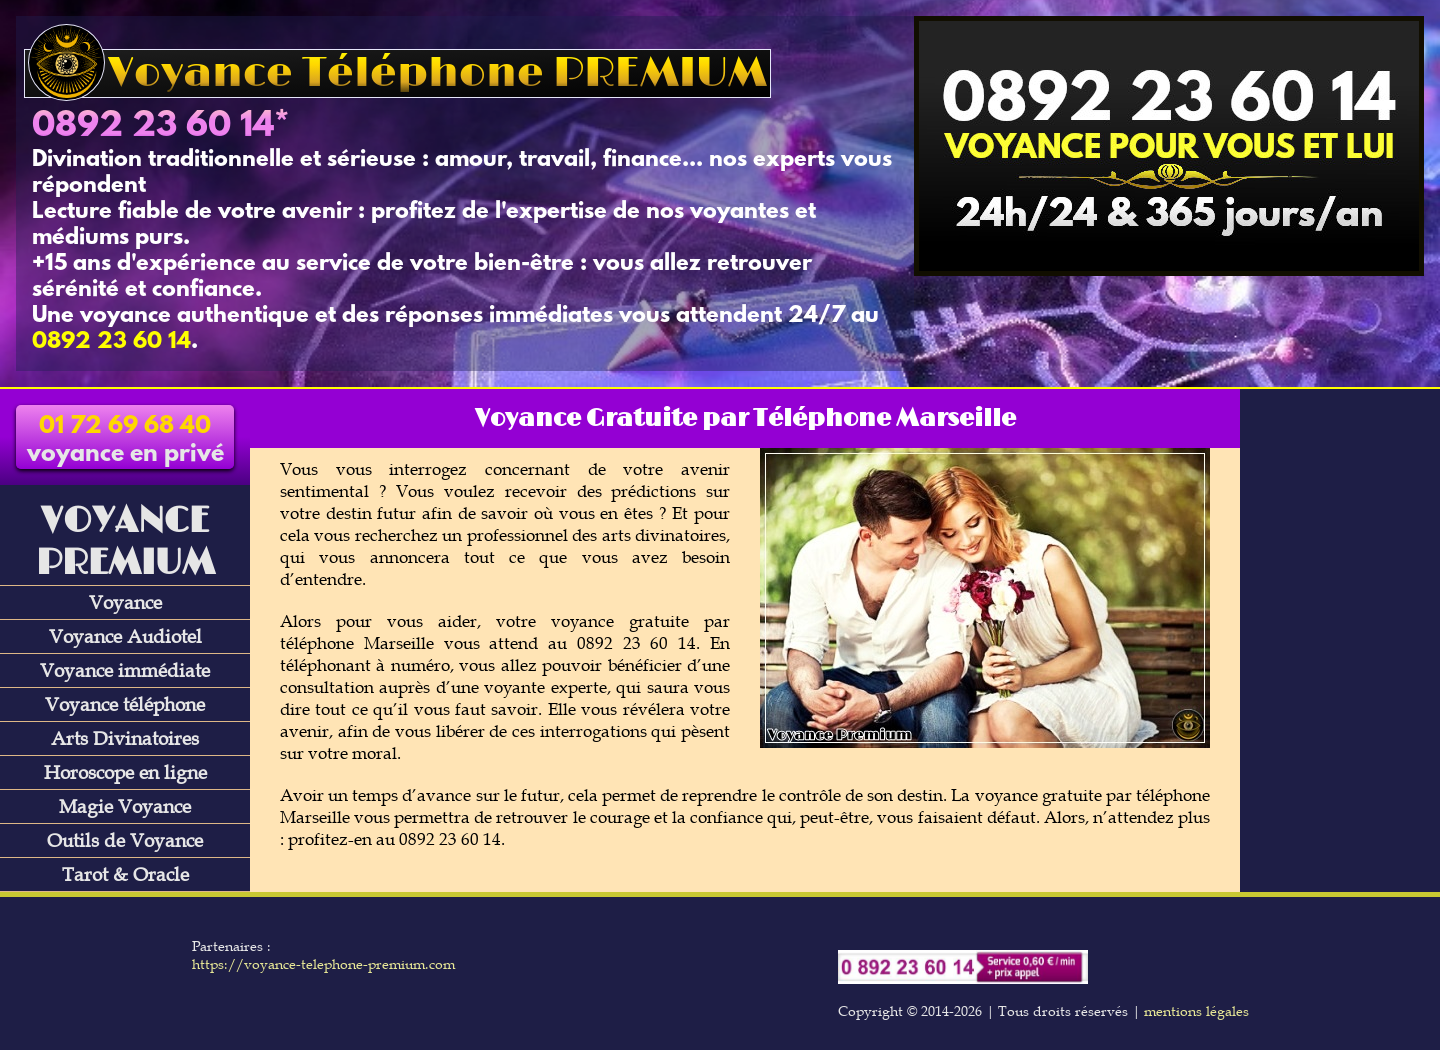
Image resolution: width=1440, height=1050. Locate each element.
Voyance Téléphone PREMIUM (397, 73)
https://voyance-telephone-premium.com (323, 964)
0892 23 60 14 (153, 127)
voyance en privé (125, 441)
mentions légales (1196, 1011)
